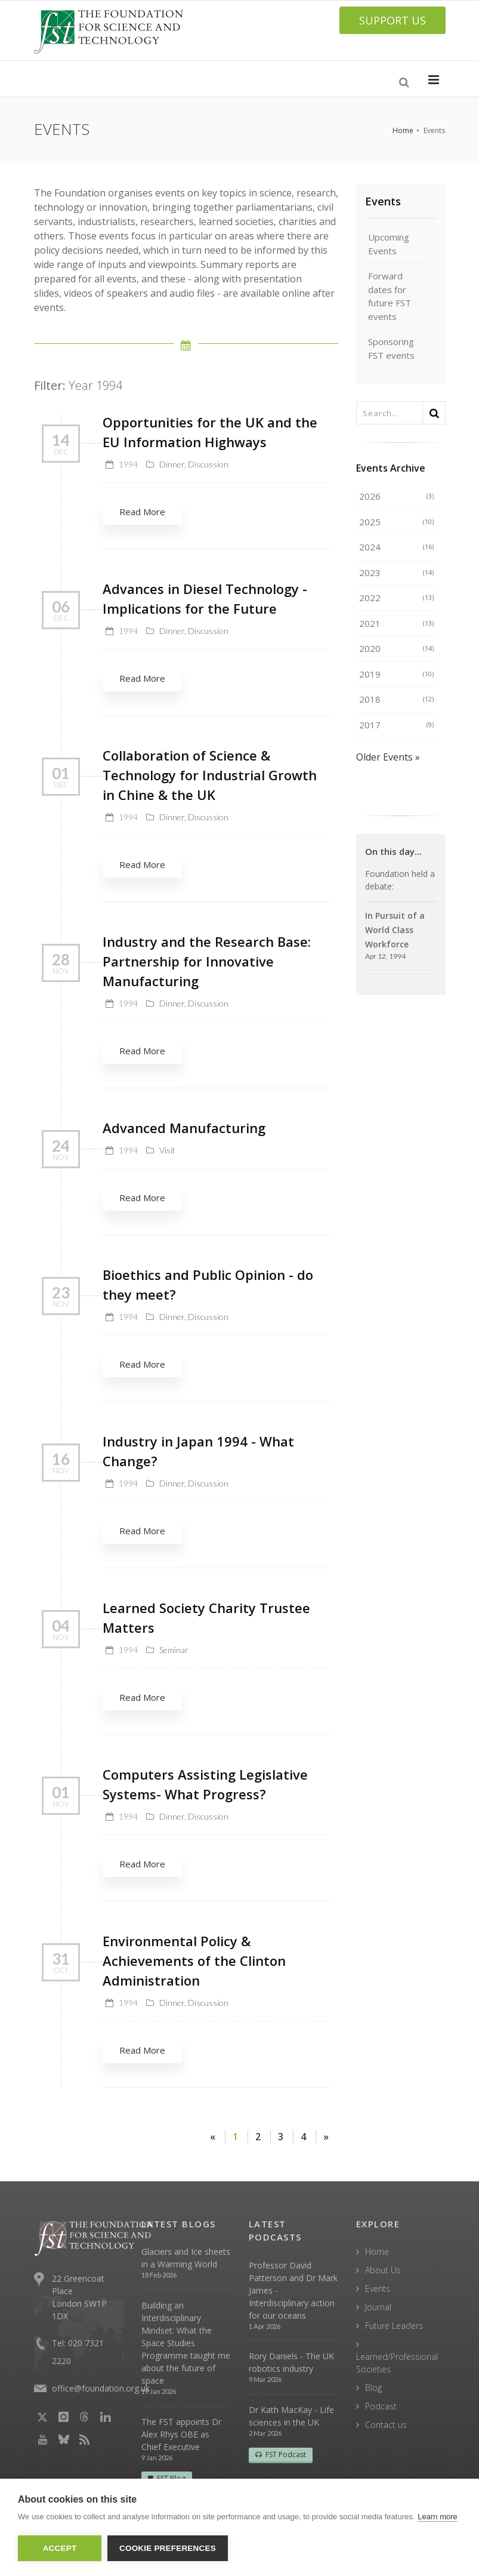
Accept (60, 2548)
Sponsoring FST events (391, 348)
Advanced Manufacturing (184, 1128)
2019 (396, 674)
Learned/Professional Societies (397, 2363)
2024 (396, 547)
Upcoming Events (388, 244)
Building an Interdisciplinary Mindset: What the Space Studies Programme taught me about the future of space (185, 2343)
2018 (396, 699)
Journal (378, 2307)
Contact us (386, 2424)
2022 (396, 598)
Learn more (437, 2516)
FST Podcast (280, 2454)
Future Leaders (394, 2325)
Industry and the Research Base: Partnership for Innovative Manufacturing (207, 961)
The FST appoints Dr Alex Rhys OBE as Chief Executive (181, 2434)
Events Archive (390, 468)
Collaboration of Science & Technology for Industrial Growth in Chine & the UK (210, 775)
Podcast (381, 2406)
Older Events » (388, 757)
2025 (396, 522)
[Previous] (212, 2136)
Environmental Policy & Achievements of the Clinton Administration (194, 1960)
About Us (383, 2270)
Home (403, 130)
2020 (396, 648)
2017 (396, 725)
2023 (396, 572)
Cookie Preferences (167, 2548)
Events (383, 201)
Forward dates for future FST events (389, 296)
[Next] (326, 2136)
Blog (373, 2387)
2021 (396, 623)
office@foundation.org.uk (101, 2388)
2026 (396, 496)
